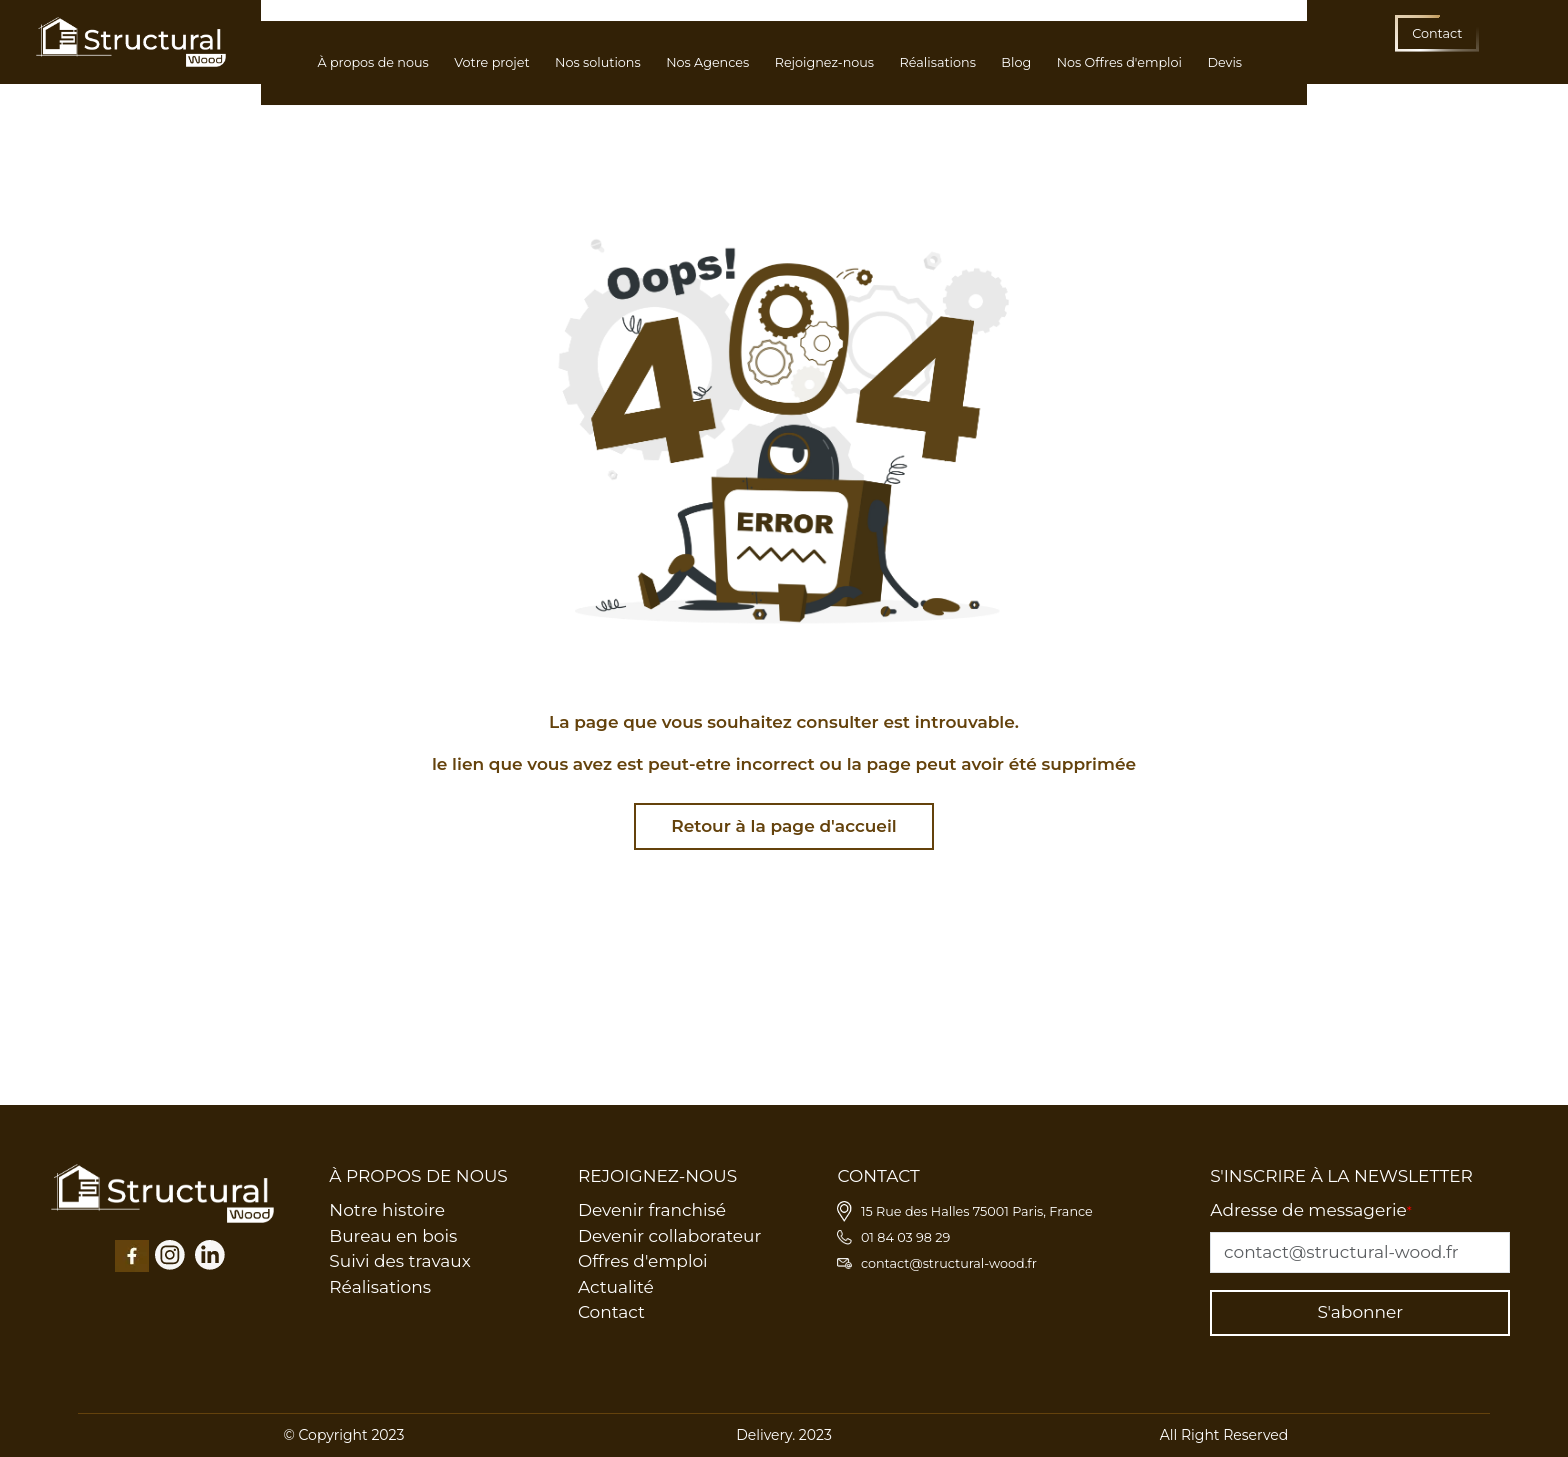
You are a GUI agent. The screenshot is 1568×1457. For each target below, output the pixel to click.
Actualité (616, 1287)
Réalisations (938, 62)
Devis (1224, 62)
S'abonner (1360, 1312)
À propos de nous (372, 62)
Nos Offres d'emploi (1119, 62)
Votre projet (491, 62)
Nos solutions (598, 62)
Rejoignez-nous (824, 62)
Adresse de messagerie (1310, 1210)
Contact (611, 1312)
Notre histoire (387, 1210)
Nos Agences (707, 62)
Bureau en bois (393, 1236)
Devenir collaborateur (669, 1236)
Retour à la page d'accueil (784, 826)
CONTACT (878, 1176)
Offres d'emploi (643, 1261)
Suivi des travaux (400, 1261)
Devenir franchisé (652, 1210)
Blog (1016, 62)
